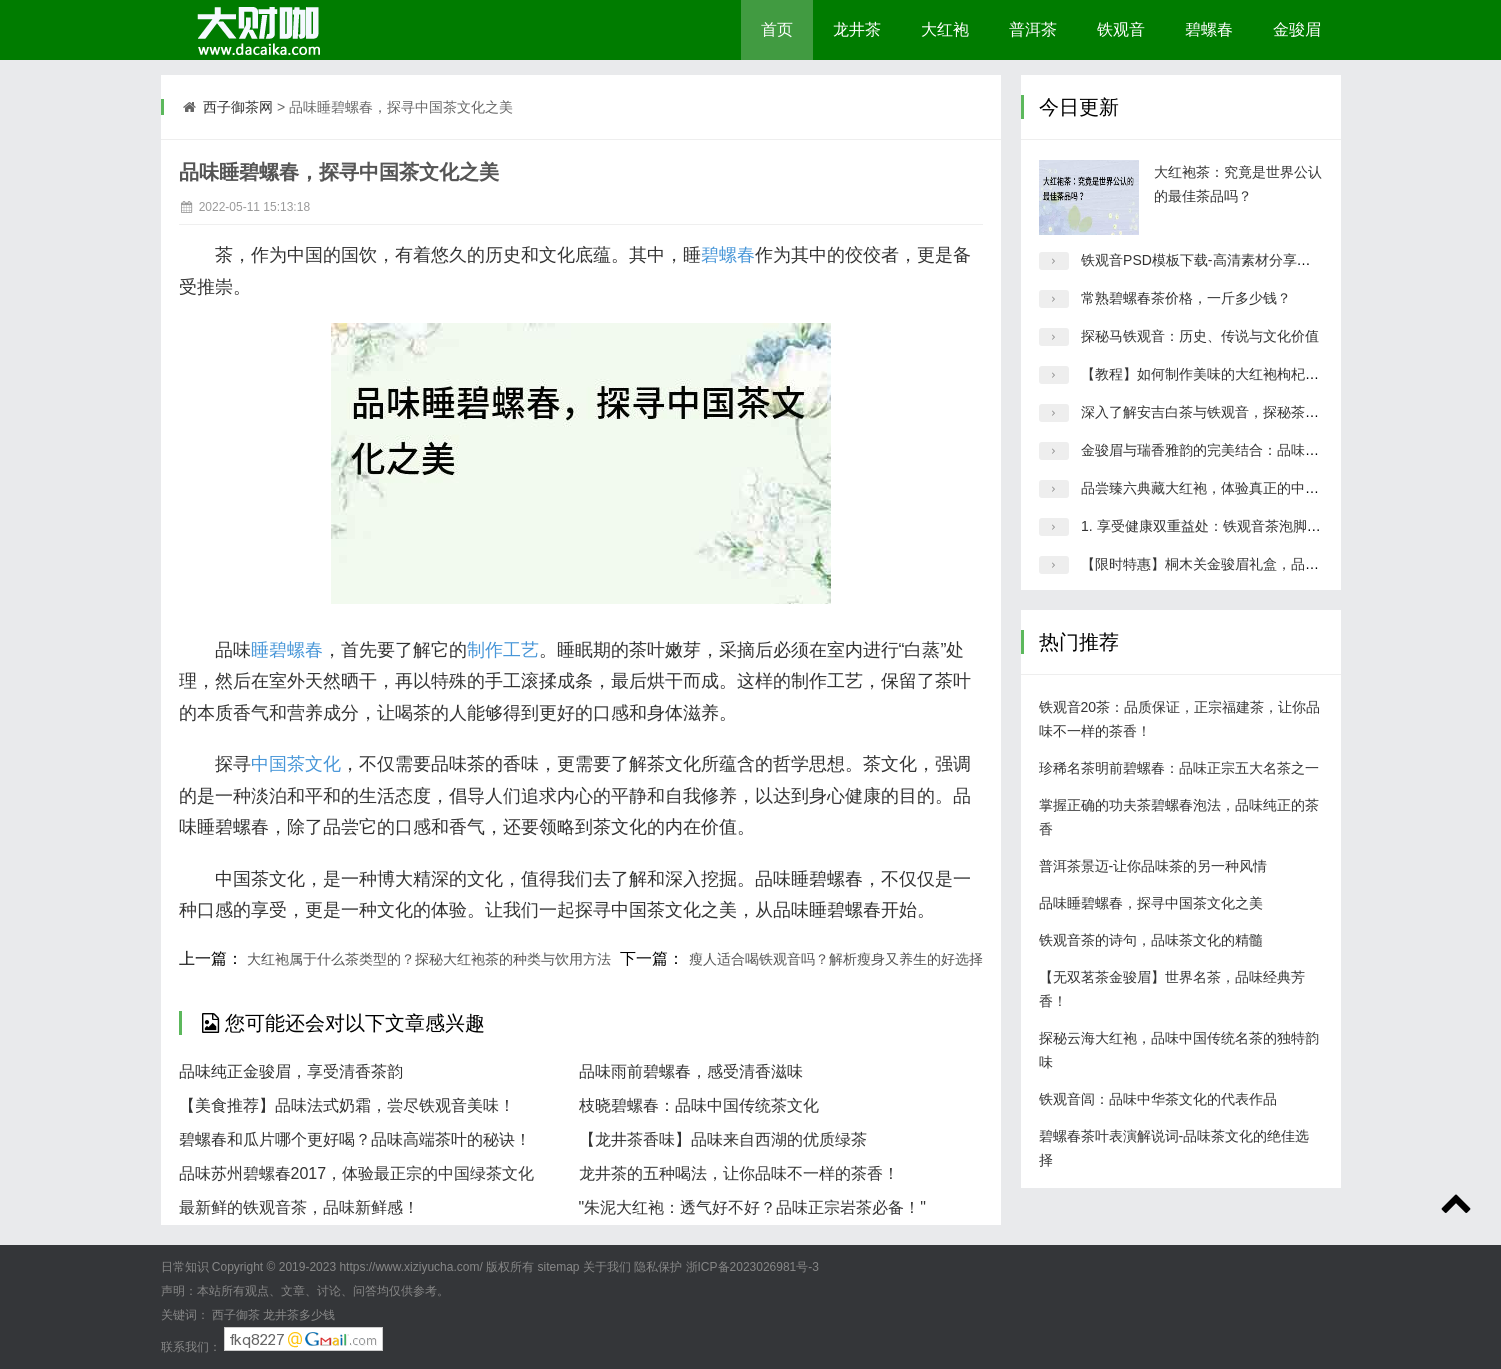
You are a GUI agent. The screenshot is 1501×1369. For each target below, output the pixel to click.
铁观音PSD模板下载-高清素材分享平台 (1202, 260)
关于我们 (607, 1267)
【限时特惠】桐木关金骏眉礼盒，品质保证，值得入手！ (1256, 564)
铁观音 (1121, 29)
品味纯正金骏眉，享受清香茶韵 (291, 1071)
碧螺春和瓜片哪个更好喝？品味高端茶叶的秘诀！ (355, 1139)
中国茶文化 (296, 764)
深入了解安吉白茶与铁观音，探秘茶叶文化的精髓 (1235, 412)
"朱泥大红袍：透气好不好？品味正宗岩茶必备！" (752, 1207)
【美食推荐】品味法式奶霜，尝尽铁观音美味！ (347, 1105)
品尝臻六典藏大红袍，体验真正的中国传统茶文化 (1235, 488)
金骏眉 (1297, 29)
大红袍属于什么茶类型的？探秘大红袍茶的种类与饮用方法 (429, 959)
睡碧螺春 (287, 650)
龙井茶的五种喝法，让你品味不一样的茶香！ (739, 1173)
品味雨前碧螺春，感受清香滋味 (691, 1071)
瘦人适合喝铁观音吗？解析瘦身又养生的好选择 (836, 959)
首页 (777, 29)
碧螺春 (1209, 29)
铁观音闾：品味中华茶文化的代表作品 (1158, 1099)
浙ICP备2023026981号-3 (752, 1267)
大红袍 (945, 29)
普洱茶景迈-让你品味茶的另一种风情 (1153, 866)
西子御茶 (236, 1315)
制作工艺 (503, 650)
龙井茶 (857, 29)
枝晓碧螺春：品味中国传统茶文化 (699, 1105)
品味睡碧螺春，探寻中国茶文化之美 (1151, 903)
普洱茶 (1033, 29)
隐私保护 (658, 1267)
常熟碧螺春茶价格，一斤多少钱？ (1186, 298)
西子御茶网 (238, 107)
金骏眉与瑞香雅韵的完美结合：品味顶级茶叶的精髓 (1242, 450)
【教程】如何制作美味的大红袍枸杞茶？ (1207, 374)
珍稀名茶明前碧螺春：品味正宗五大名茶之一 (1179, 768)
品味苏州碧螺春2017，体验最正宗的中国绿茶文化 (357, 1173)
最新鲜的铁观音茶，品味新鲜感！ (299, 1207)
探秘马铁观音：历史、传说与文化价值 (1200, 336)
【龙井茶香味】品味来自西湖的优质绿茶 (723, 1139)
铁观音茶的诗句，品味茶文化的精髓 (1151, 940)
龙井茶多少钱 (299, 1315)
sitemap (558, 1267)
